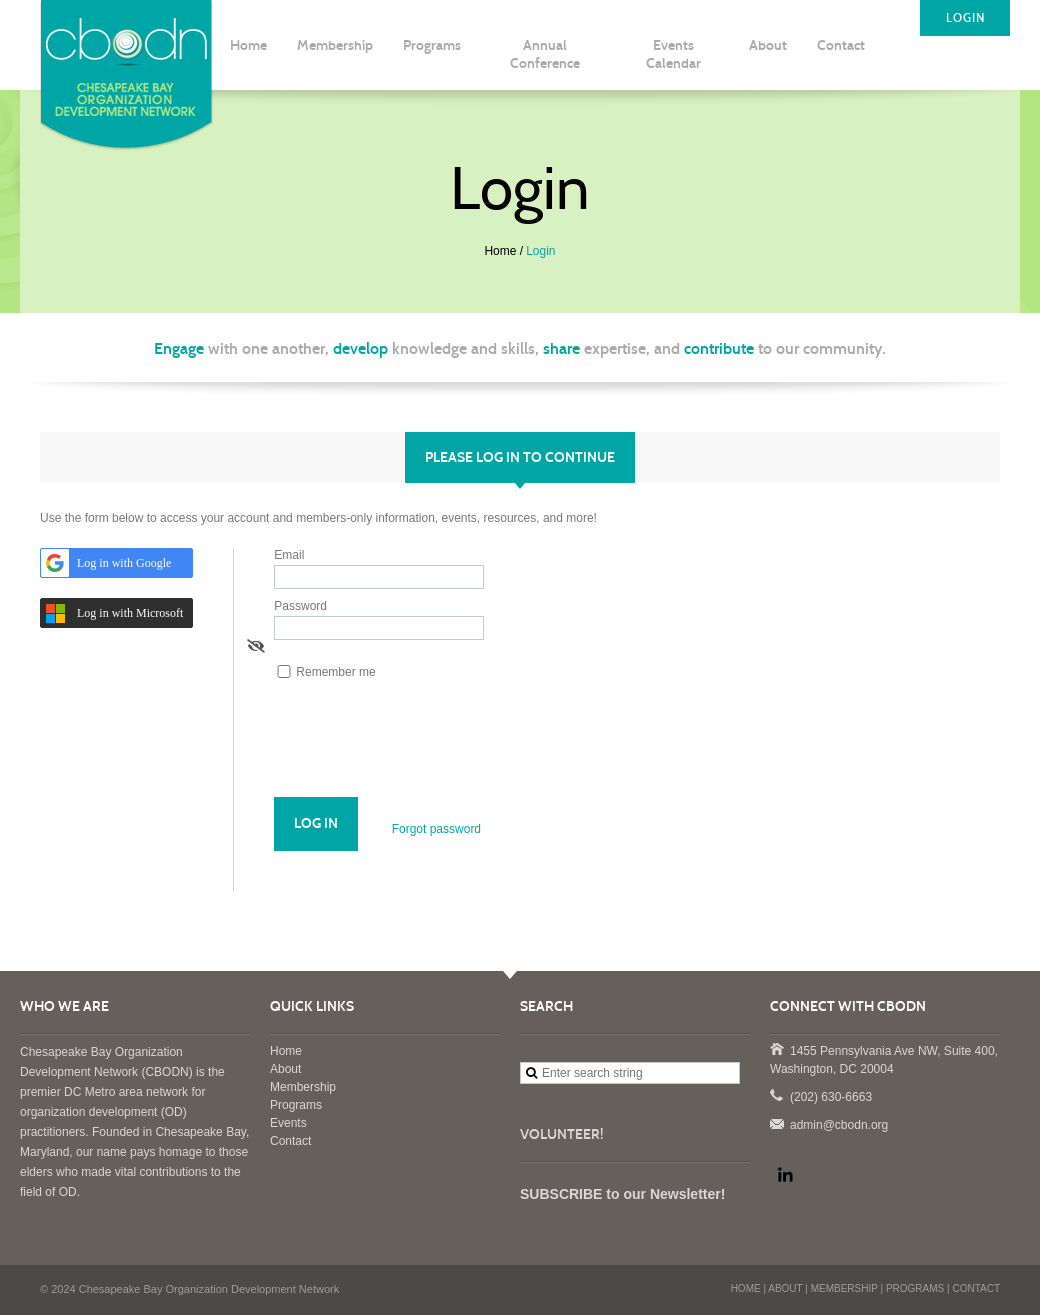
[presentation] (426, 748)
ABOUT (785, 1288)
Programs (296, 1105)
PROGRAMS (915, 1288)
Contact (290, 1141)
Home (500, 251)
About (285, 1069)
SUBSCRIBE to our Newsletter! (622, 1194)
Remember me (335, 672)
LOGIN (965, 18)
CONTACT (976, 1288)
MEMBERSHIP (844, 1288)
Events (288, 1123)
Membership (303, 1087)
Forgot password (436, 829)
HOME (746, 1288)
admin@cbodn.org (776, 1123)
